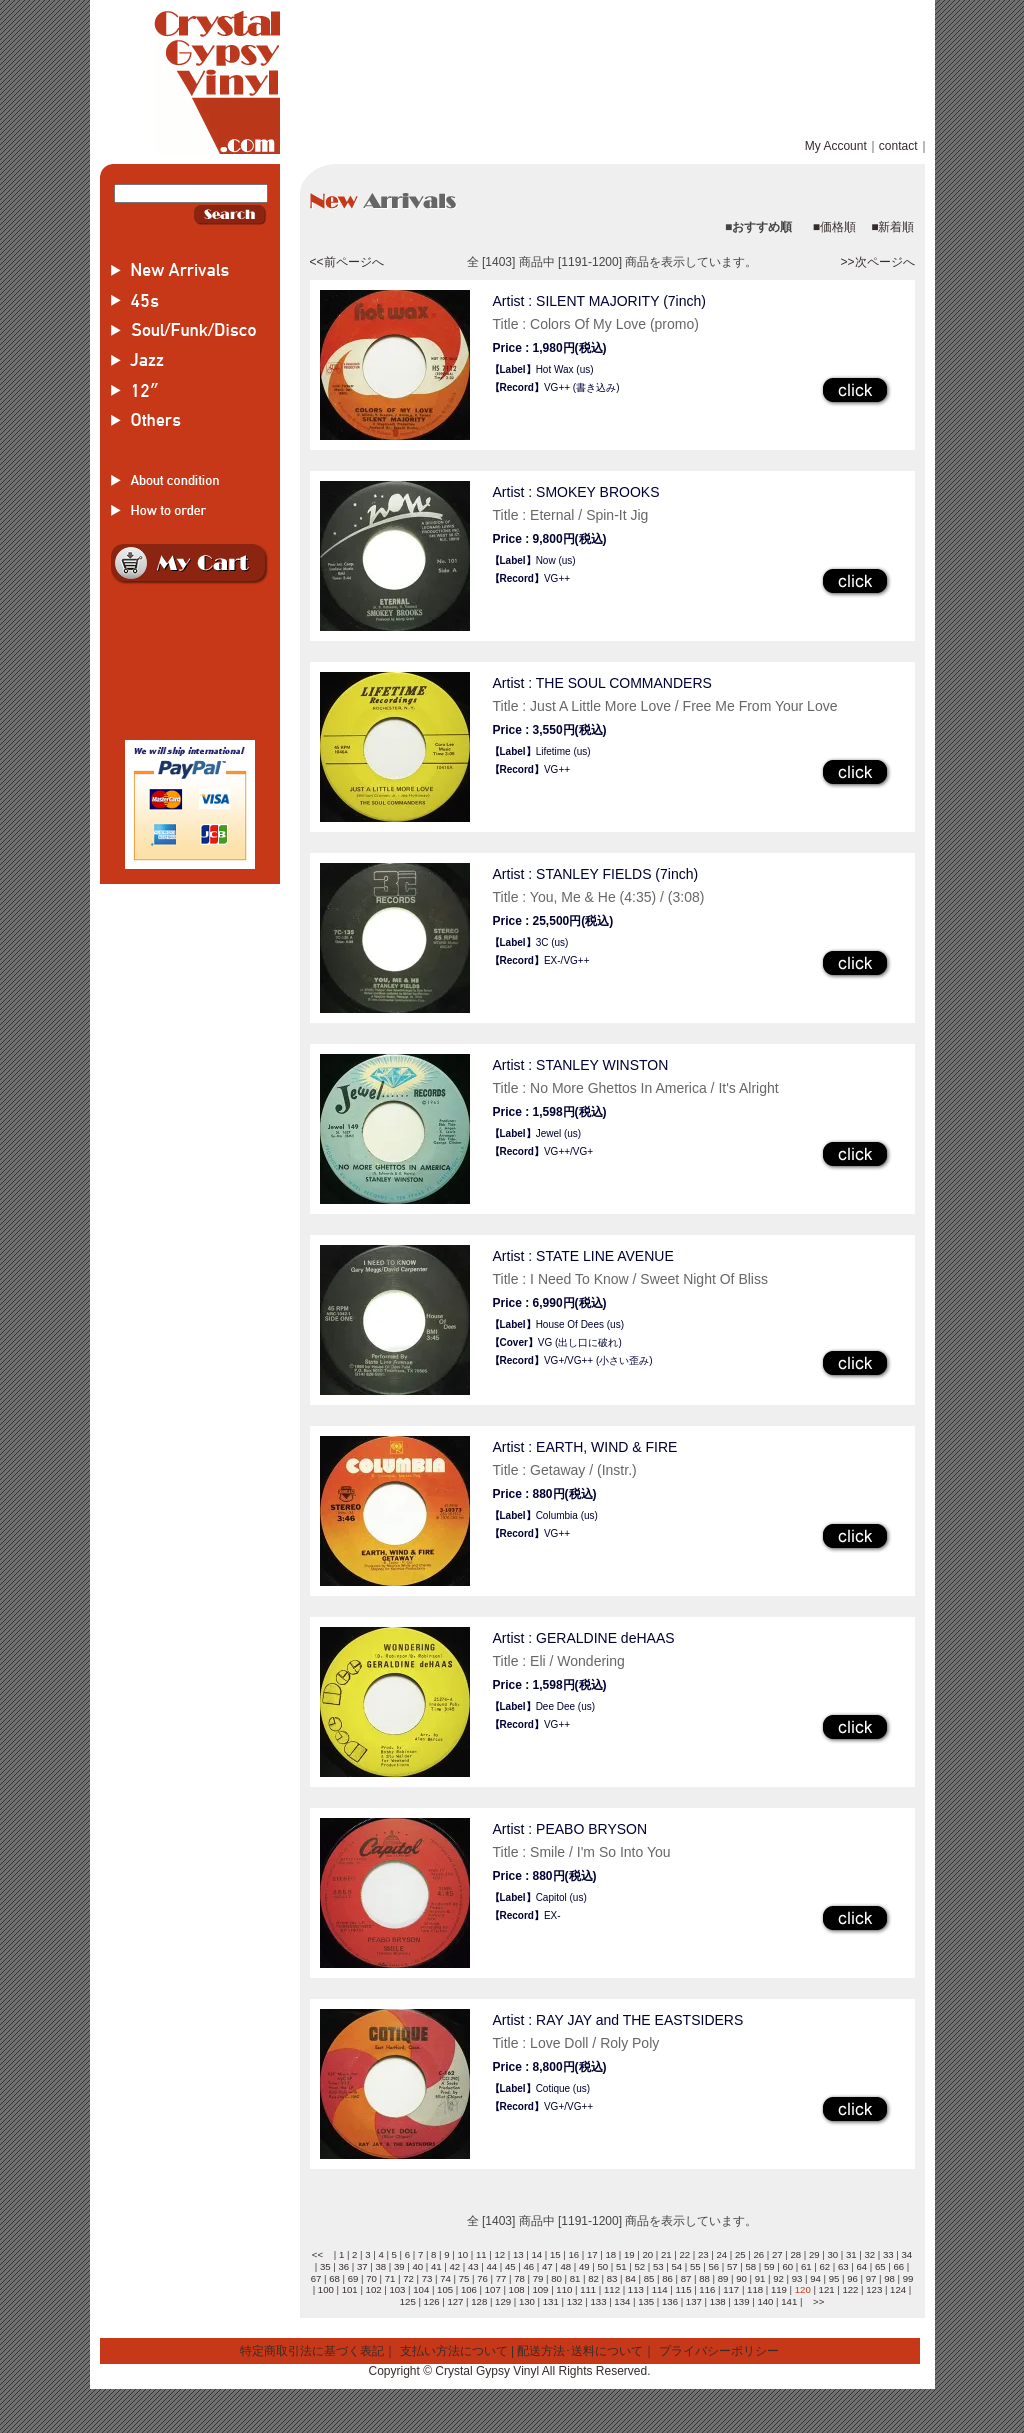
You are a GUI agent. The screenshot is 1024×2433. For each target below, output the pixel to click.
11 (481, 2254)
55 (695, 2266)
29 (814, 2254)
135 (646, 2301)
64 (861, 2266)
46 (528, 2266)
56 (713, 2266)
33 (888, 2254)
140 (765, 2301)
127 (455, 2301)
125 (408, 2301)
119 (779, 2289)
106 (469, 2289)
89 (723, 2278)
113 (636, 2289)
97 (871, 2278)
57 (732, 2266)
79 (538, 2278)
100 (326, 2289)
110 (564, 2289)
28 (795, 2254)
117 (731, 2289)
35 (325, 2266)
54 (676, 2266)
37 (362, 2266)
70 (371, 2278)
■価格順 (834, 227)
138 (718, 2301)
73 (427, 2278)
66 (898, 2266)
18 (610, 2254)
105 (445, 2289)
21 (666, 2254)
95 (834, 2278)
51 (621, 2266)
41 (436, 2266)
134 (622, 2301)
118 (755, 2289)
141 (789, 2301)
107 (493, 2289)
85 (649, 2278)
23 (703, 2254)
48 (565, 2266)
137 (694, 2301)
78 (519, 2278)
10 (462, 2254)
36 (343, 2266)
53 (658, 2266)
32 (869, 2254)
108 (517, 2289)
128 (479, 2301)
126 (432, 2301)
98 (889, 2278)
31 (851, 2254)
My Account (836, 146)
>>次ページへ (877, 262)
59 (769, 2266)
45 (510, 2266)
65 (880, 2266)
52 (639, 2266)
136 (670, 2301)
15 (555, 2254)
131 (551, 2301)
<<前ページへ (347, 262)
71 (390, 2278)
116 (707, 2289)
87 (686, 2278)
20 (647, 2254)
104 (421, 2289)
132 (575, 2301)
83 (612, 2278)
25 (740, 2254)
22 (684, 2254)
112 (612, 2289)
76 (482, 2278)
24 (721, 2254)
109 (540, 2289)
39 (399, 2266)
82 (593, 2278)
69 (353, 2278)
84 (630, 2278)
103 (397, 2289)
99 (908, 2278)
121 (827, 2289)
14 (536, 2254)
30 (832, 2254)
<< (317, 2254)
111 (588, 2289)
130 (527, 2301)
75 (464, 2278)
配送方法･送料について (580, 2351)
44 (491, 2266)
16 (573, 2254)
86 (667, 2278)
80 (556, 2278)
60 (787, 2266)
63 (843, 2266)
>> (818, 2301)
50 (602, 2266)
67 (316, 2278)
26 (758, 2254)
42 (454, 2266)
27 (777, 2254)
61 (806, 2266)
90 (741, 2278)
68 (334, 2278)
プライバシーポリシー (719, 2351)
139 (742, 2301)
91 (760, 2278)
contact (898, 146)
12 (499, 2254)
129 (503, 2301)
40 (417, 2266)
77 (501, 2278)
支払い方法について (454, 2351)
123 (874, 2289)
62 (824, 2266)
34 (906, 2254)
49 (584, 2266)
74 (445, 2278)
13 (518, 2254)
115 (684, 2289)
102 (374, 2289)
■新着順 (892, 227)
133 (598, 2301)
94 (815, 2278)
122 (850, 2289)
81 (575, 2278)
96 (852, 2278)
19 (629, 2254)
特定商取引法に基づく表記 (312, 2351)
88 (704, 2278)
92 (778, 2278)
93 (797, 2278)
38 (380, 2266)
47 (547, 2266)
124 (898, 2289)
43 (473, 2266)
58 (750, 2266)
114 (660, 2289)
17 (592, 2254)
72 (408, 2278)
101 (350, 2289)
